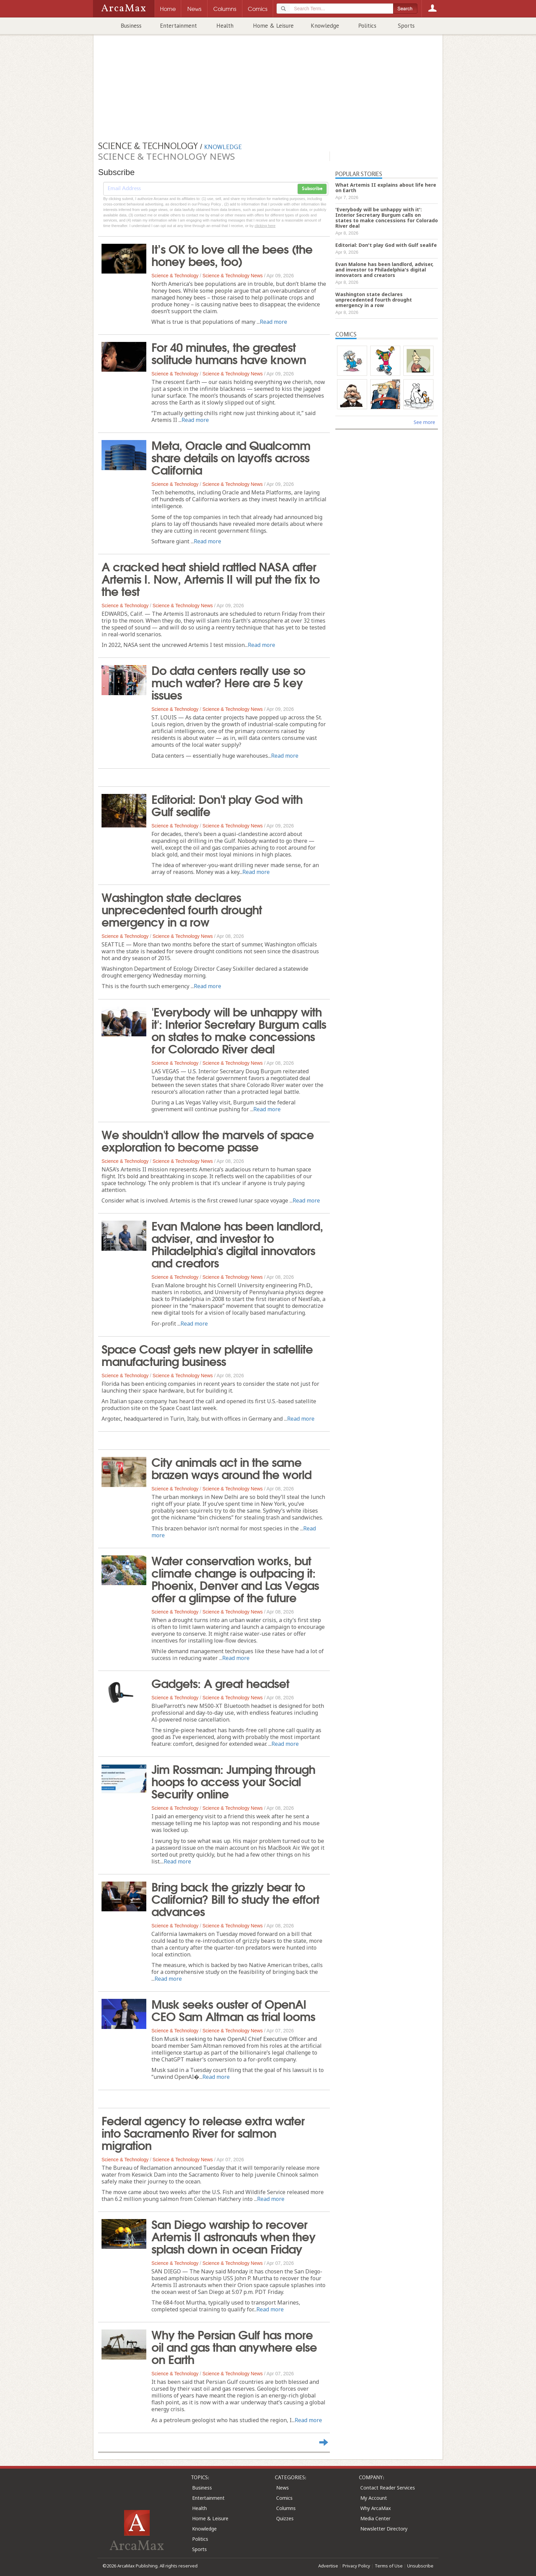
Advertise (328, 2566)
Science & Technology (175, 275)
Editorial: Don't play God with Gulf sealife (227, 804)
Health (224, 25)
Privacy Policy (356, 2566)
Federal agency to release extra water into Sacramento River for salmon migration (203, 2132)
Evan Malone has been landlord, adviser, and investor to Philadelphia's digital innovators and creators (237, 1243)
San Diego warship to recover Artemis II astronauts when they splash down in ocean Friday (233, 2236)
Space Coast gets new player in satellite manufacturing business (207, 1354)
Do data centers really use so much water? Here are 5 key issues (228, 682)
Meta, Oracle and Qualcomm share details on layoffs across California (230, 457)
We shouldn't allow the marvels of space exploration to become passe (208, 1140)
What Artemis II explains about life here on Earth (385, 188)
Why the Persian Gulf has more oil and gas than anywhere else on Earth (234, 2346)
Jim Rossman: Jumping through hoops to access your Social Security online (233, 1781)
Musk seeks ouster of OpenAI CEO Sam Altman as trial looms (233, 2009)
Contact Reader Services (387, 2487)
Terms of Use (389, 2566)
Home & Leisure (273, 25)
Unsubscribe (420, 2566)
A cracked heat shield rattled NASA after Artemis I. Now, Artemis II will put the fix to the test (211, 578)
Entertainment (178, 25)
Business (131, 25)
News (282, 2487)
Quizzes (285, 2518)
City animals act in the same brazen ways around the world (231, 1467)
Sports (406, 25)
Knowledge (325, 25)
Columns (286, 2508)
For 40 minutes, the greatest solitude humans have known (228, 352)
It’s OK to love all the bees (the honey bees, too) (231, 254)
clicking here (265, 226)
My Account (373, 2498)
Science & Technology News (232, 275)
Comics (284, 2498)
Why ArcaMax (375, 2508)
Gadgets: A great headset (220, 1682)
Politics (367, 25)
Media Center (375, 2518)
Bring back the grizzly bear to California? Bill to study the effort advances (235, 1898)
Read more (273, 322)
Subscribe (312, 188)
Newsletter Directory (383, 2528)
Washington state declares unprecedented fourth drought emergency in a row (182, 909)
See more (424, 422)
